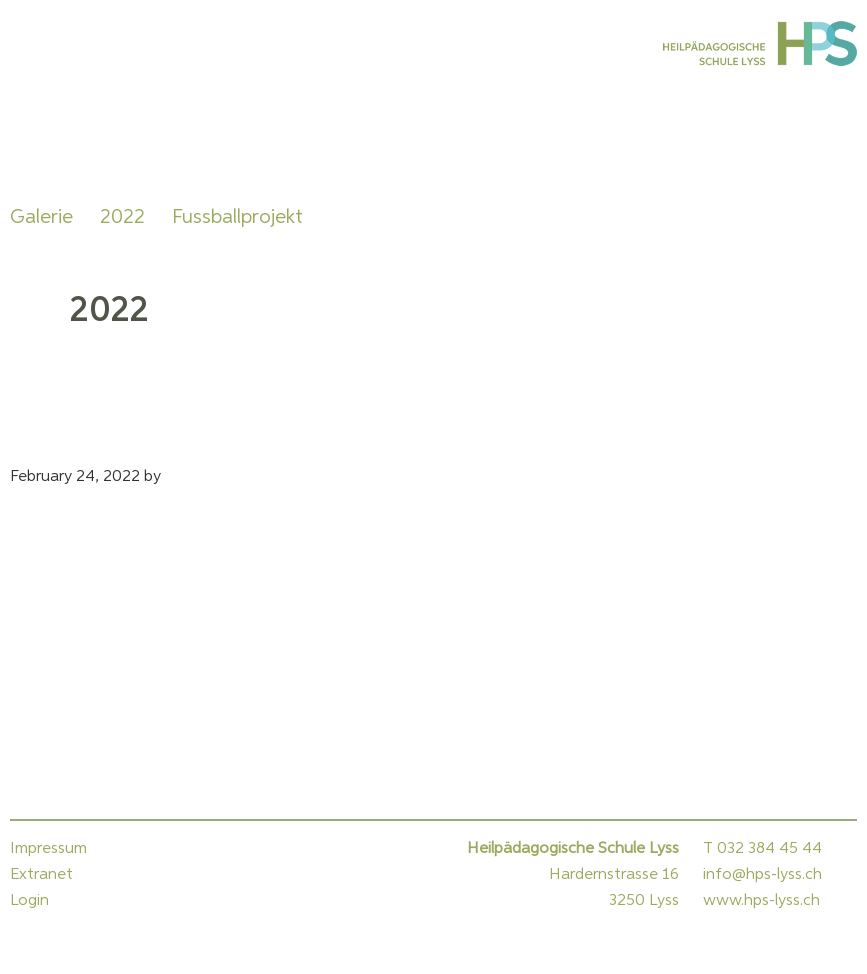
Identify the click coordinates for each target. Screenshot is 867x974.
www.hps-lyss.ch (761, 901)
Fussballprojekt (237, 217)
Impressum (48, 849)
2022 (122, 217)
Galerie (41, 217)
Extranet (41, 875)
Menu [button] (35, 43)
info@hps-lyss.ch (762, 875)
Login (29, 901)
